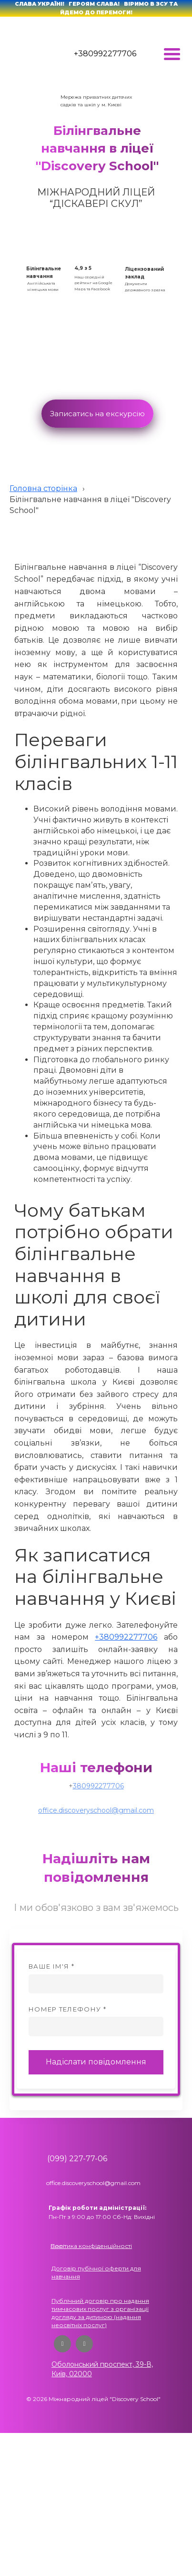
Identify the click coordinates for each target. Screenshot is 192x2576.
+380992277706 (105, 53)
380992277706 (98, 1786)
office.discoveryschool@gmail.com (96, 1810)
